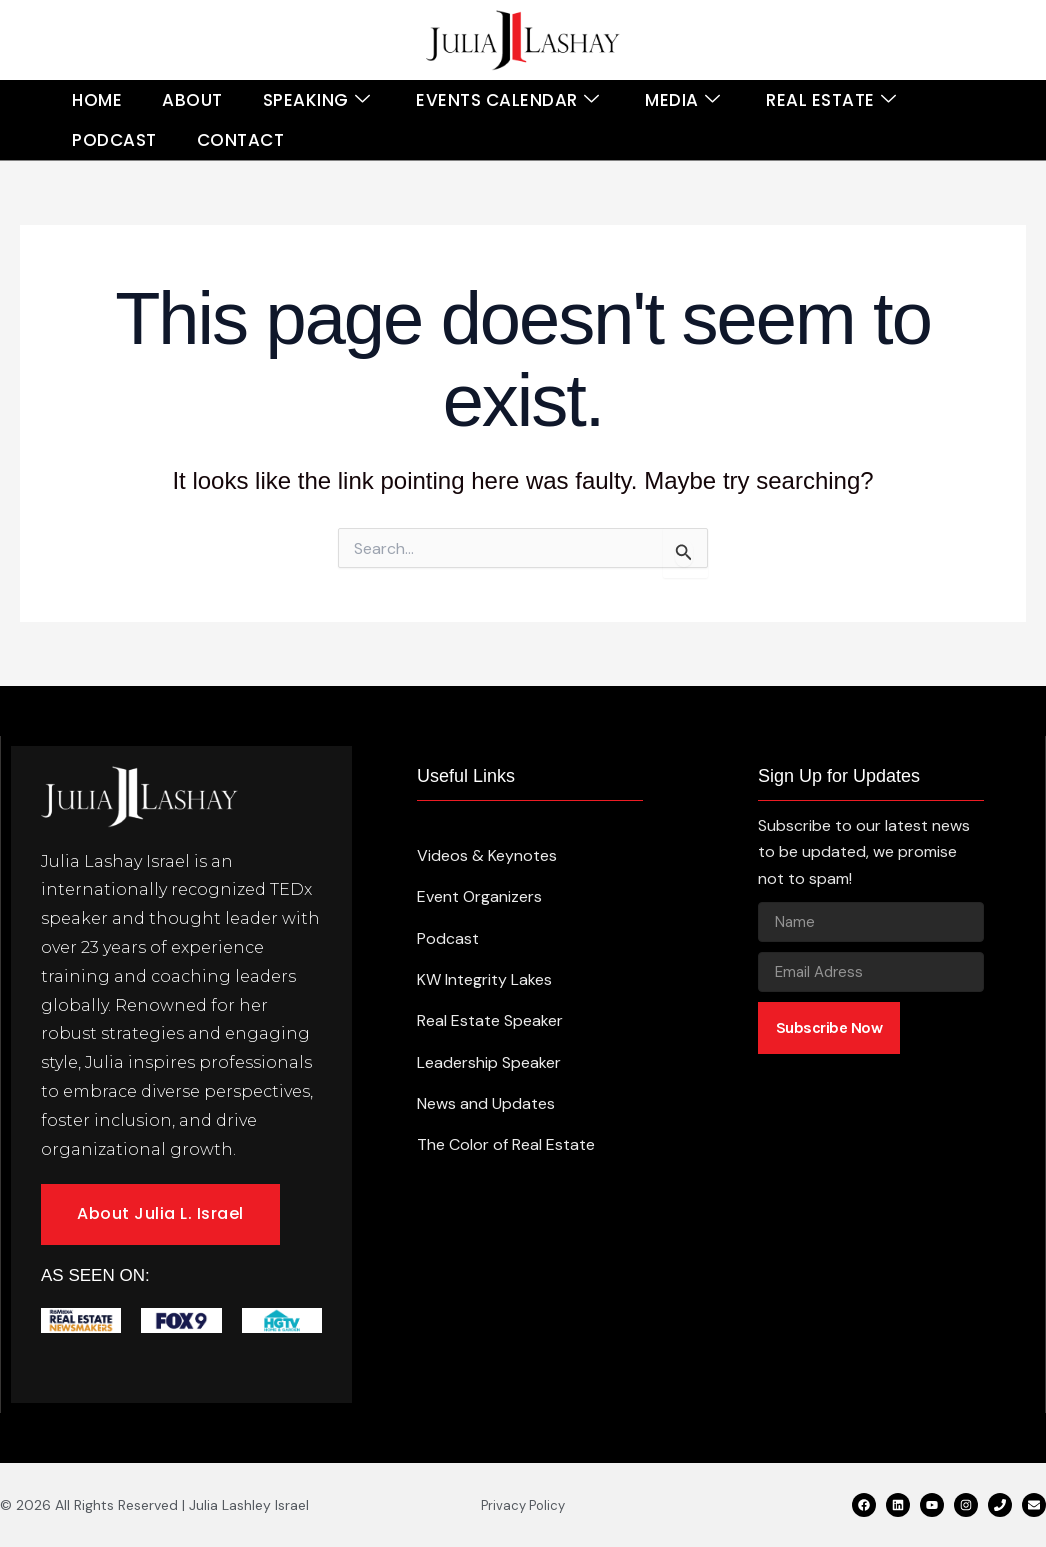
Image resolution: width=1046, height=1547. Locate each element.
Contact (241, 140)
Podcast (114, 140)
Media (682, 100)
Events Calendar (507, 100)
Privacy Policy (523, 1505)
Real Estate (831, 100)
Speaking (317, 100)
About (192, 100)
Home (97, 100)
